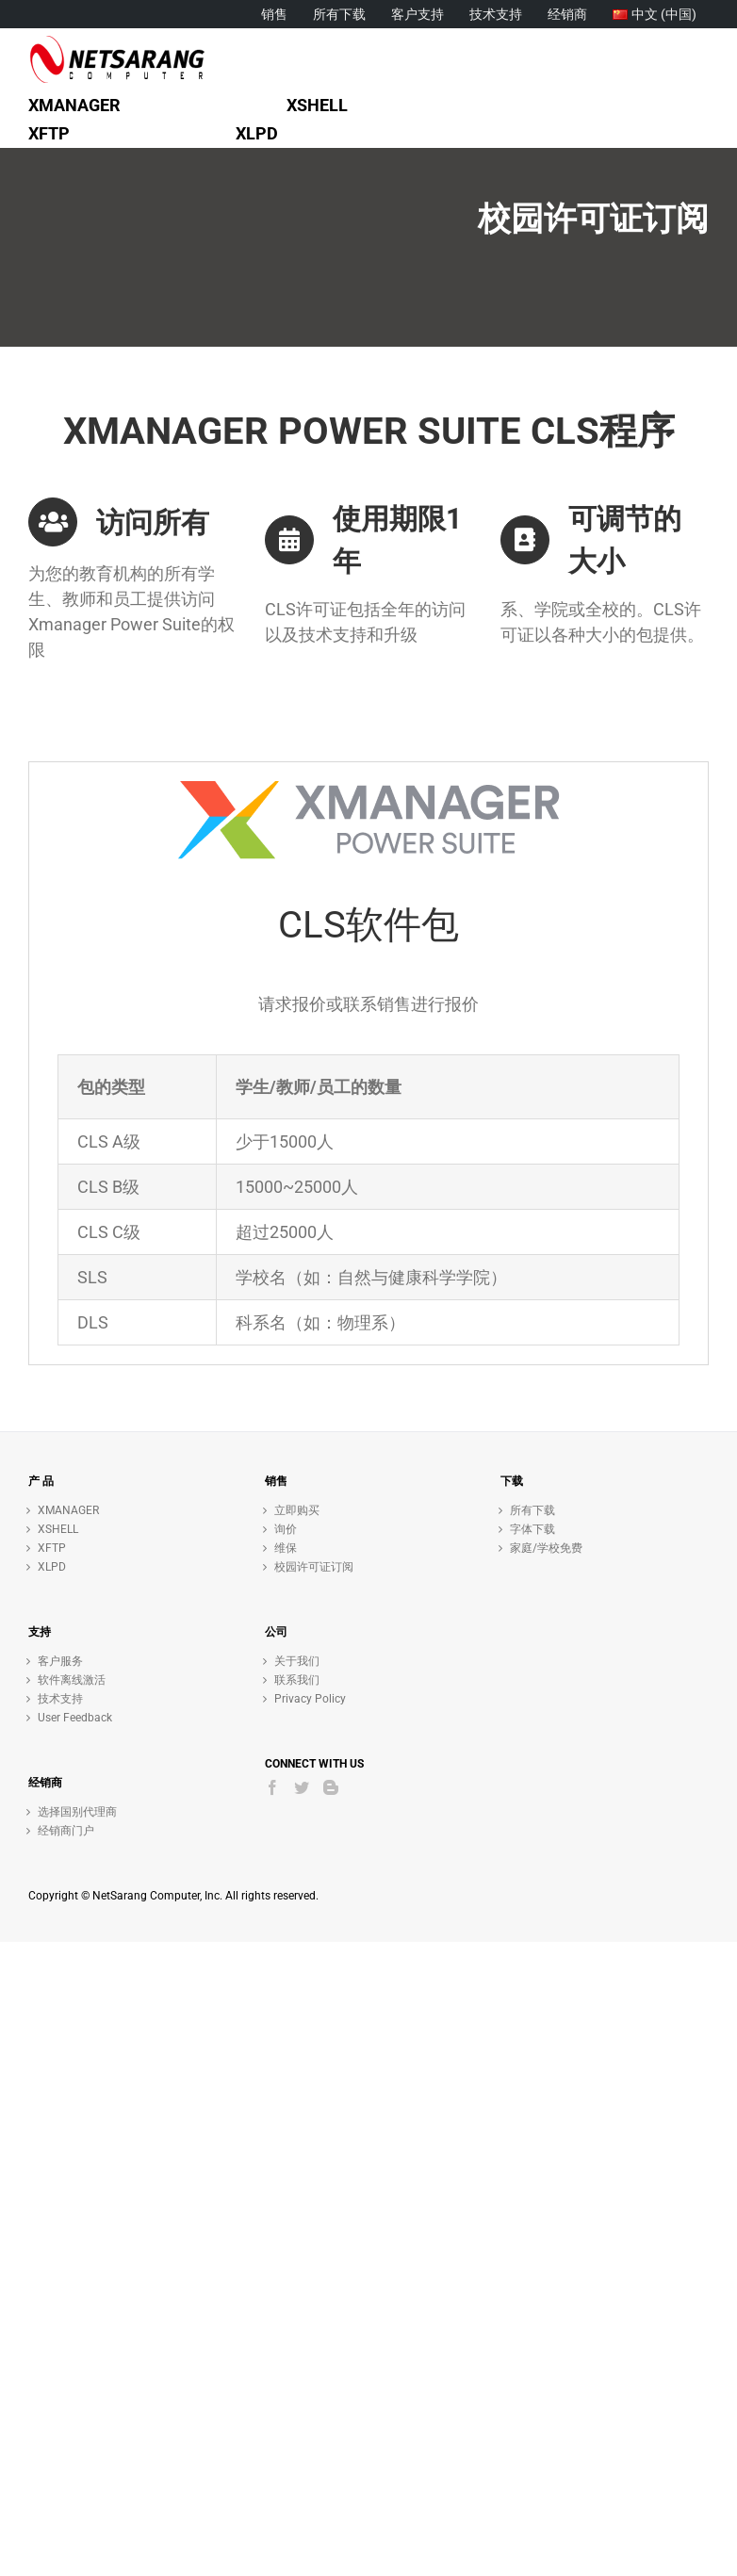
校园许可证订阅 (313, 1566)
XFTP (52, 1548)
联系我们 (296, 1680)
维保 (285, 1548)
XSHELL (58, 1529)
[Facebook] (272, 1787)
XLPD (52, 1566)
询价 (285, 1529)
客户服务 (60, 1661)
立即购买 (296, 1510)
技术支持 (60, 1698)
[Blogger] (330, 1787)
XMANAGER (68, 1510)
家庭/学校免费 (546, 1548)
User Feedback (75, 1717)
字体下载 (532, 1529)
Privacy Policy (310, 1698)
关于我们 (296, 1661)
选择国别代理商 (77, 1811)
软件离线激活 (72, 1680)
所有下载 (532, 1510)
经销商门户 (66, 1830)
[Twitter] (301, 1787)
